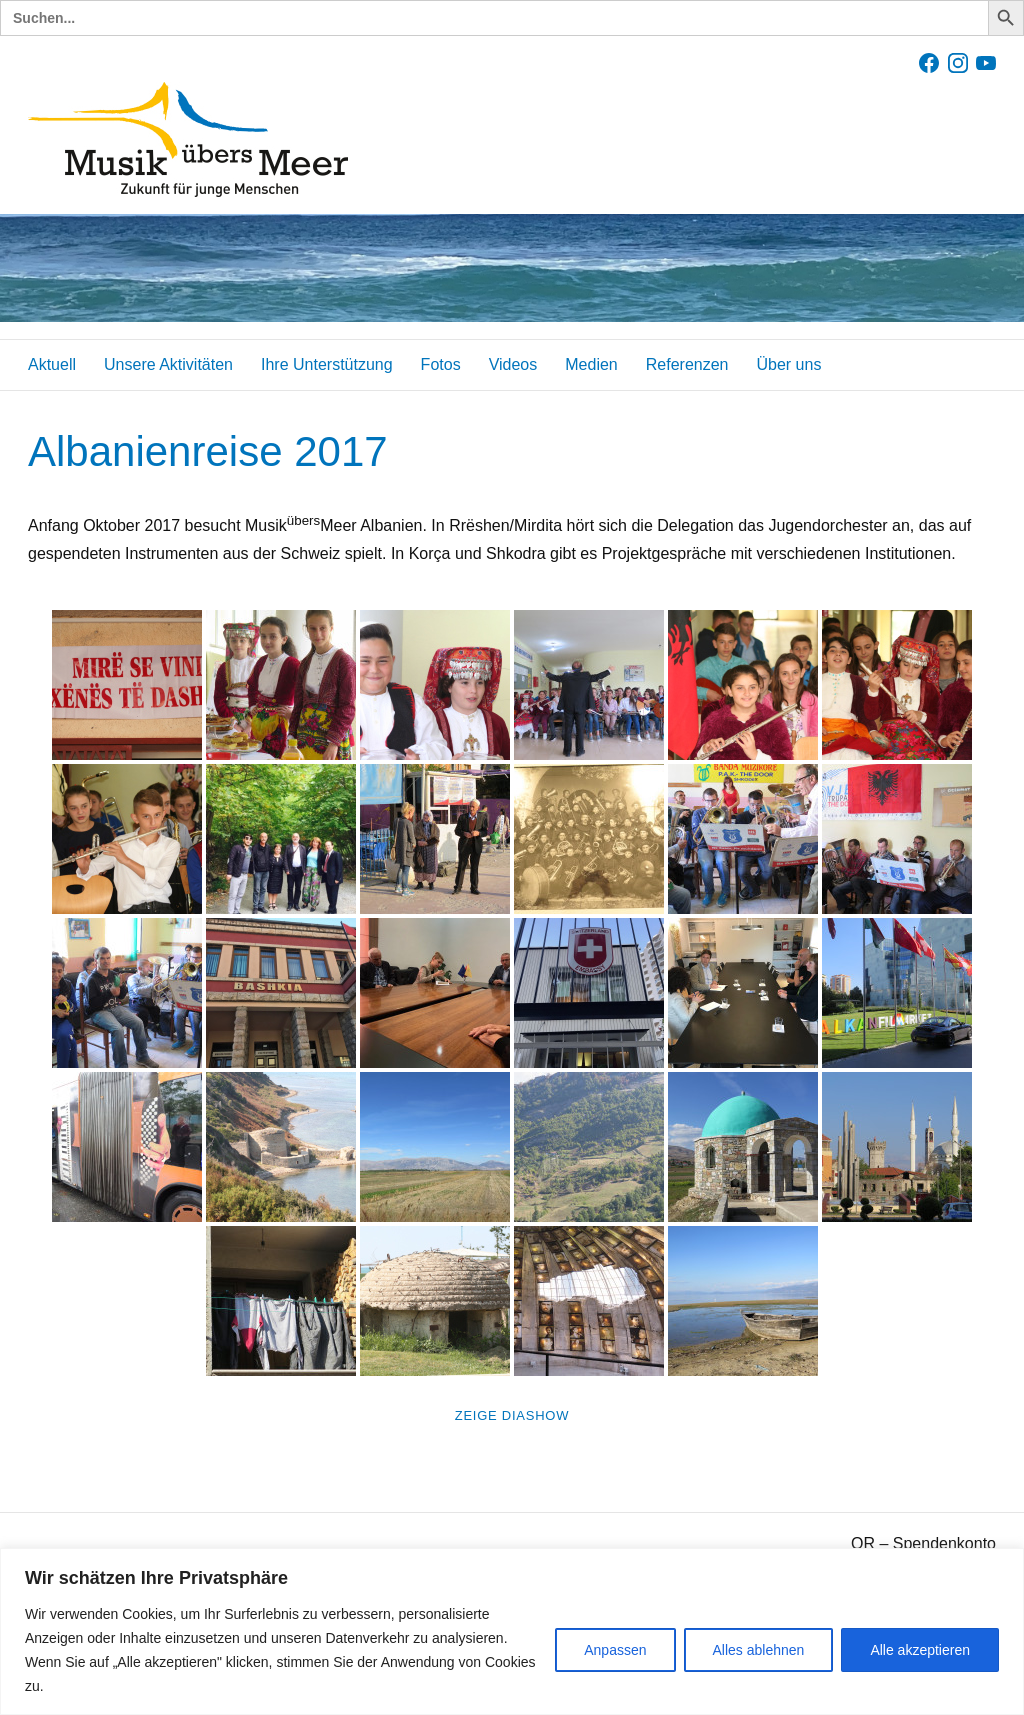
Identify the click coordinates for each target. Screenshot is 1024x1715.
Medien (591, 364)
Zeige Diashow (512, 1415)
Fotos (441, 364)
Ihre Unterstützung (327, 364)
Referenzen (687, 364)
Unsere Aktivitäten (168, 364)
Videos (513, 364)
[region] (512, 1631)
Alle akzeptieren (920, 1650)
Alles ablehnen (759, 1650)
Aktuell (52, 364)
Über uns (788, 364)
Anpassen (615, 1650)
